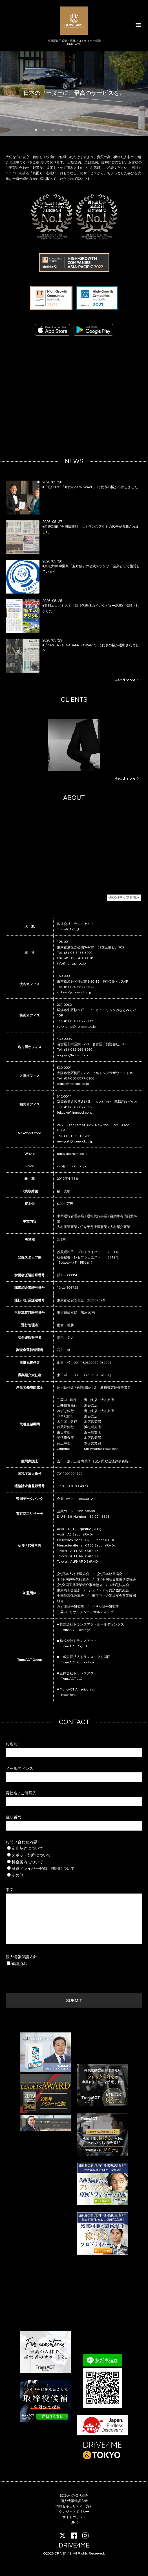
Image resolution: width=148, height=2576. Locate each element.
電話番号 (13, 1818)
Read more (127, 680)
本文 (10, 1890)
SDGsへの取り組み (74, 2496)
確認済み (19, 1964)
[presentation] (48, 1978)
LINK (74, 2522)
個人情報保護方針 (22, 1957)
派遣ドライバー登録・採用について (69, 1869)
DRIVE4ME (74, 2545)
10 (112, 130)
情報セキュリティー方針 (74, 2506)
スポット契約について (67, 1855)
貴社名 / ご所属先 (21, 1793)
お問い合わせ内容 (22, 1842)
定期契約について (67, 1849)
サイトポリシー (74, 2517)
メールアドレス (20, 1769)
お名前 (12, 1744)
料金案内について (67, 1862)
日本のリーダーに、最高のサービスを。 (74, 93)
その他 (67, 1875)
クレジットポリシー (74, 2512)
